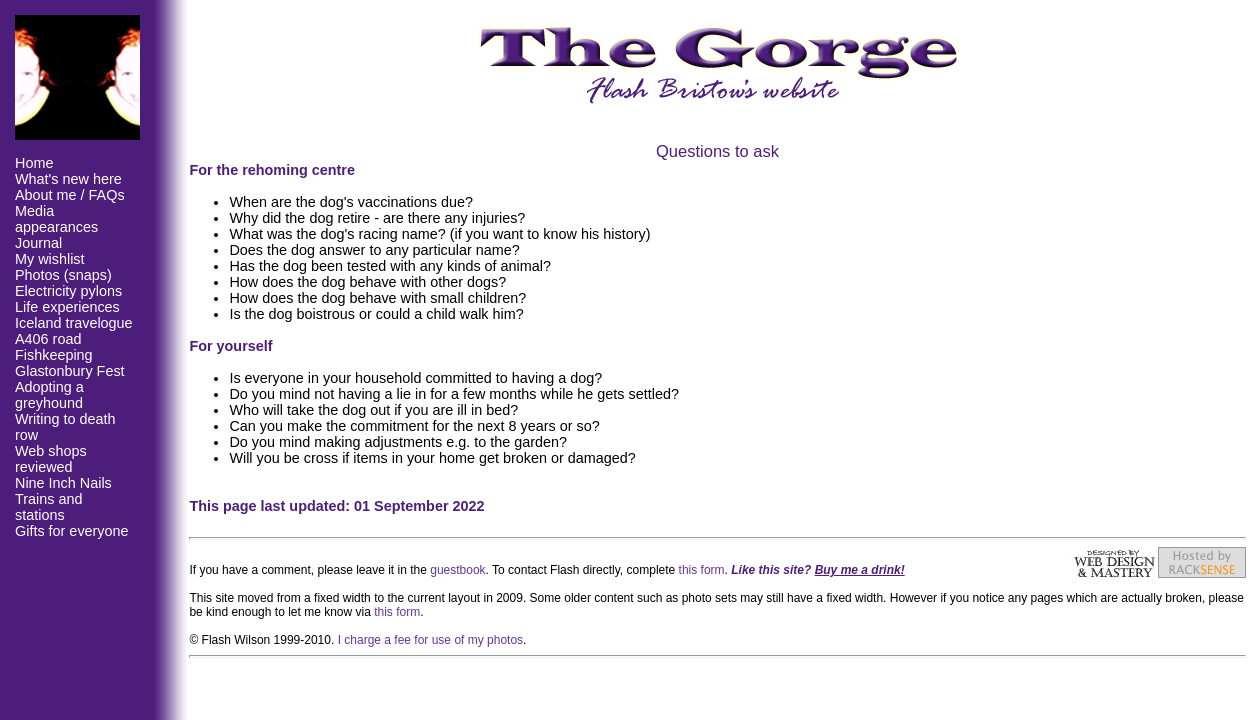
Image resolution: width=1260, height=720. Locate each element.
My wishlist (50, 259)
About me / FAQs (70, 195)
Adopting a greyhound (49, 395)
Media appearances (56, 219)
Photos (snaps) (63, 275)
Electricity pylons (68, 291)
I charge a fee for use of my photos (430, 640)
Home (34, 163)
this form (702, 570)
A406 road (48, 339)
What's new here (68, 179)
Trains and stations (48, 507)
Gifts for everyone (72, 531)
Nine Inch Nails (63, 483)
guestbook (457, 570)
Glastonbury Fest (70, 371)
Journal (38, 243)
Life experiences (67, 307)
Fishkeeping (54, 355)
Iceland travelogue (74, 323)
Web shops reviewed (51, 459)
